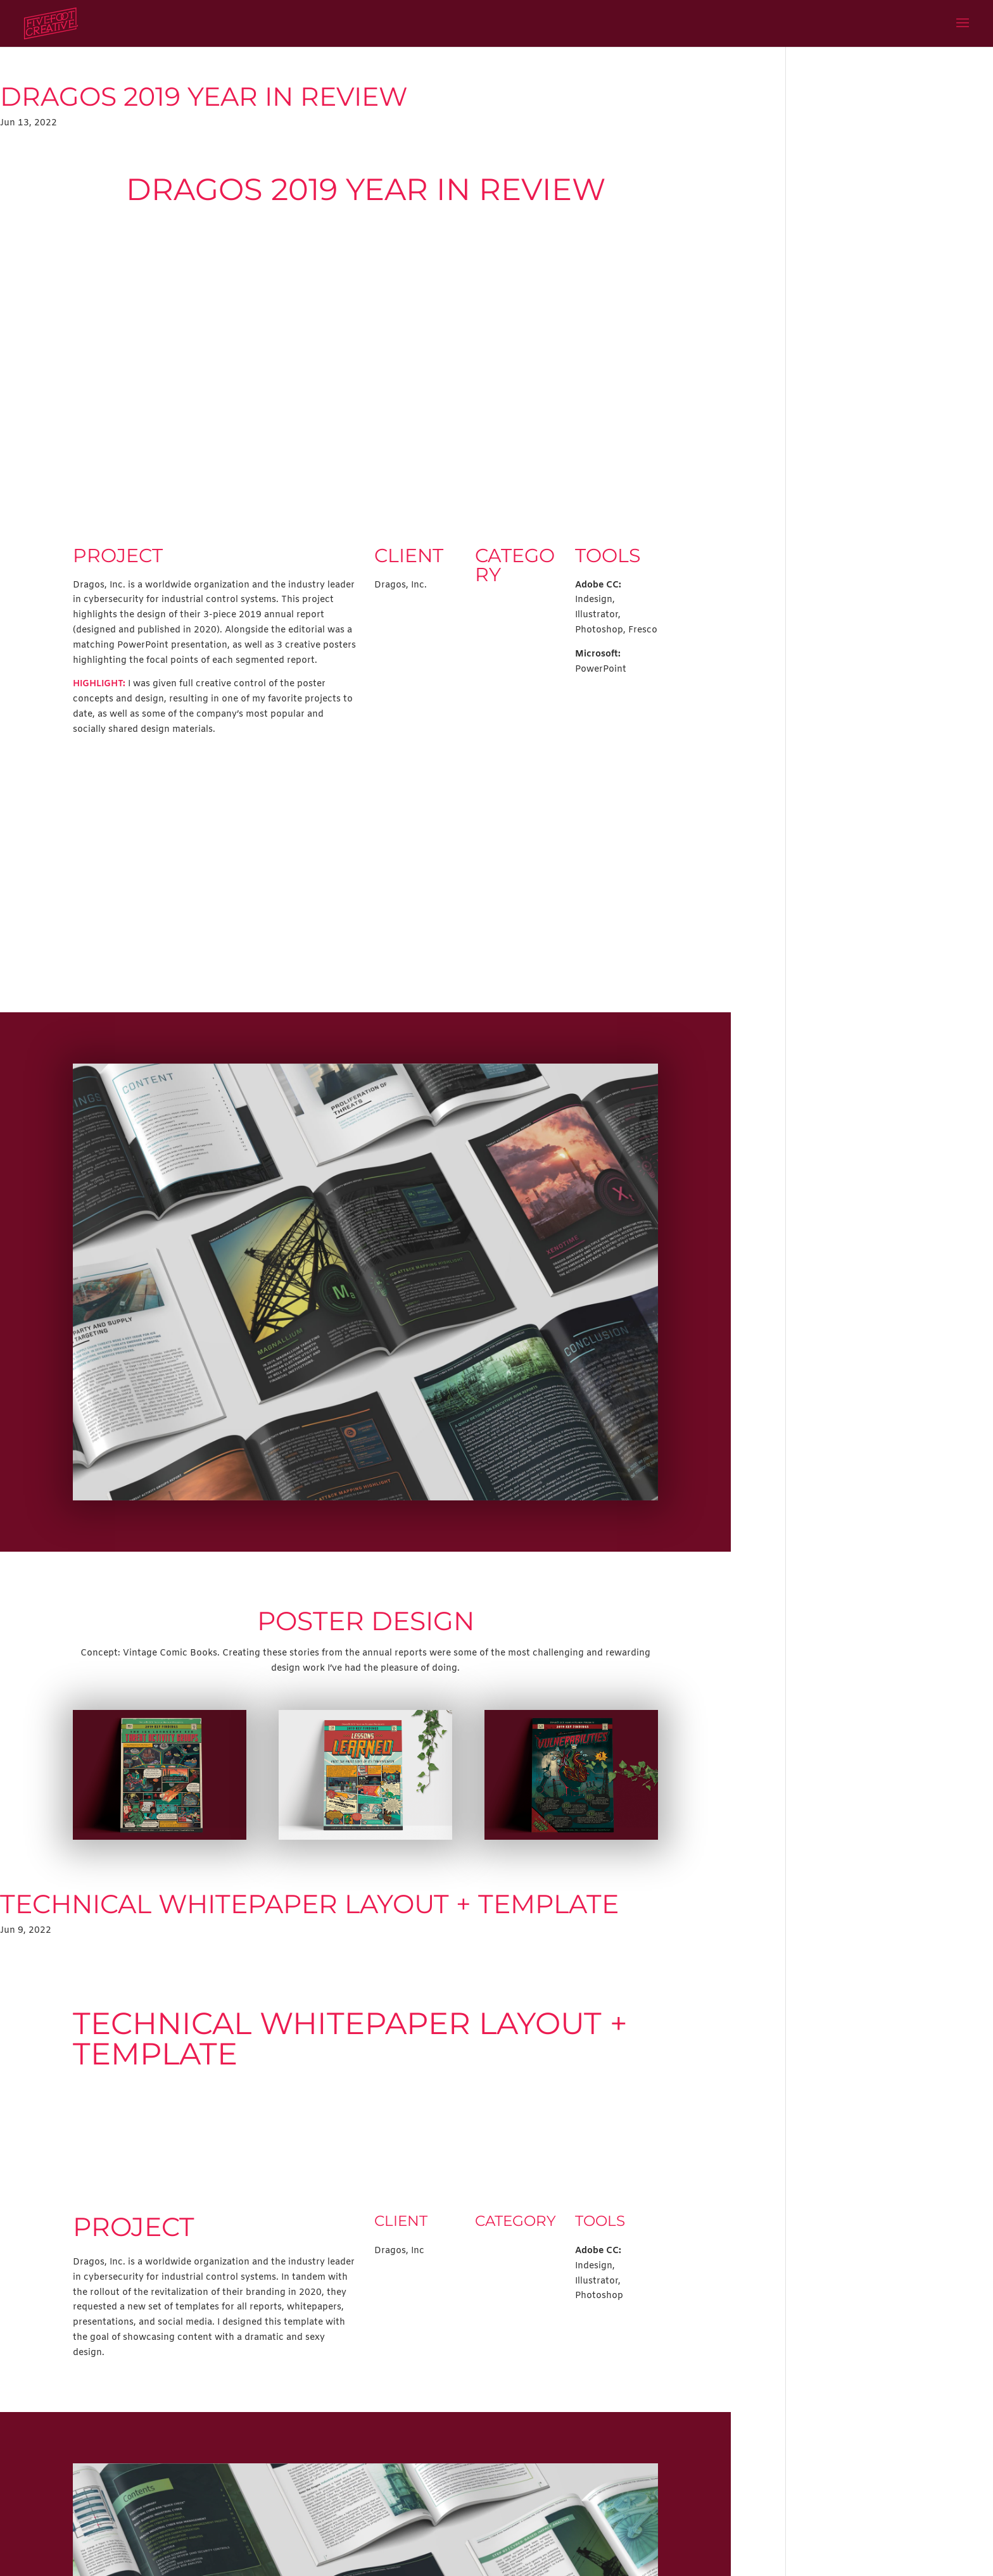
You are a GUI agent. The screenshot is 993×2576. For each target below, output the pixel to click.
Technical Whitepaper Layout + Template (309, 1903)
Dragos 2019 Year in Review (204, 96)
